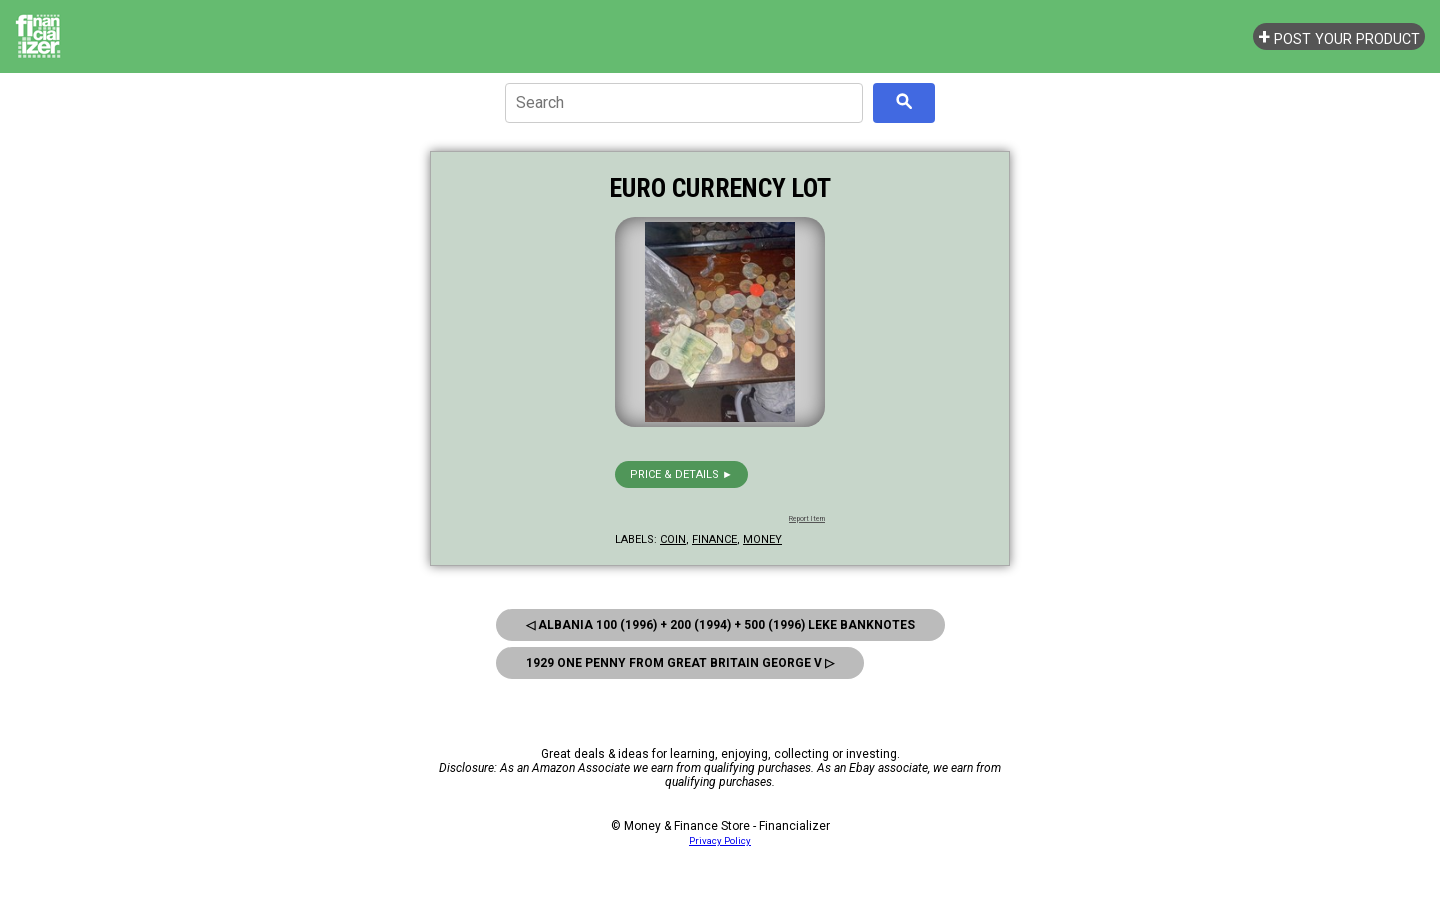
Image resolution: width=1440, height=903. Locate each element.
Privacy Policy (720, 840)
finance (714, 539)
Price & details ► (681, 474)
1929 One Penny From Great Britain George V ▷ (680, 663)
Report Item (807, 519)
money (762, 539)
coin (673, 539)
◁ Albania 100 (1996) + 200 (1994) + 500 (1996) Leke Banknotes (720, 625)
